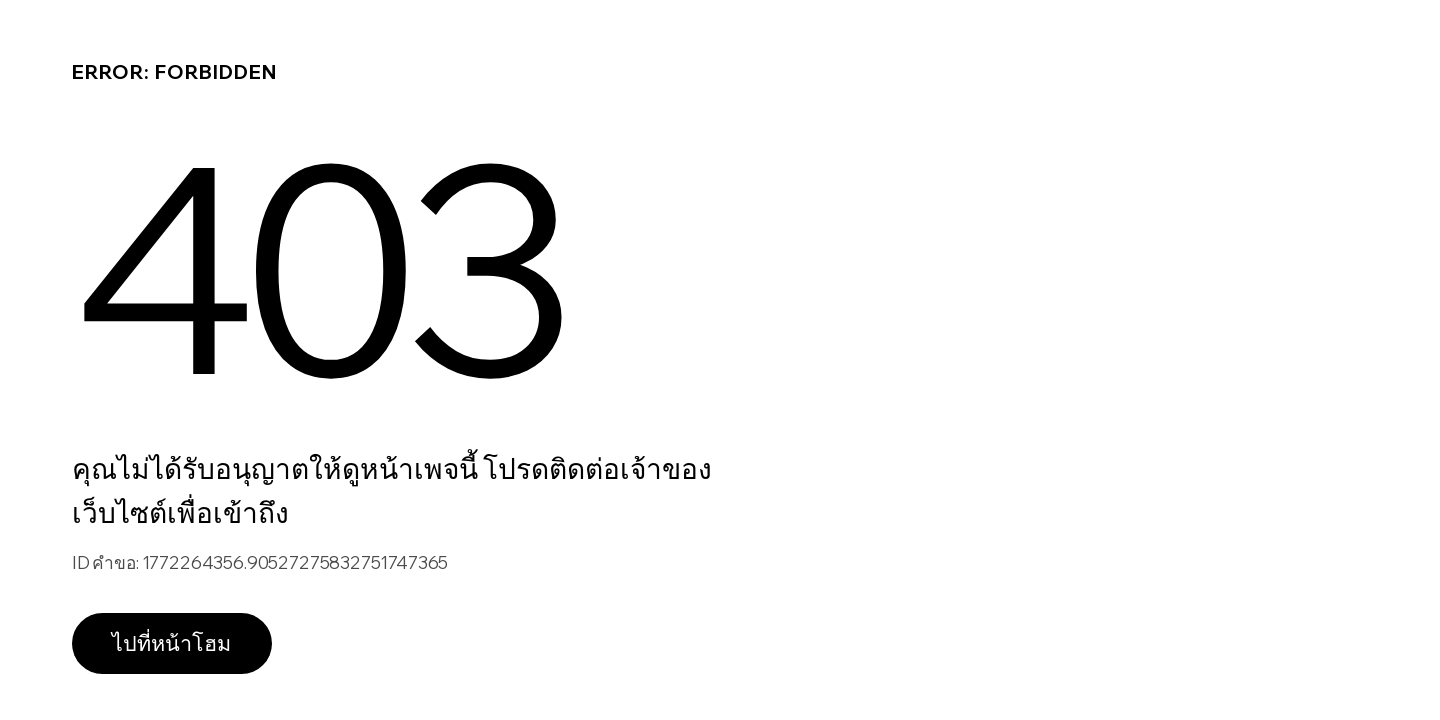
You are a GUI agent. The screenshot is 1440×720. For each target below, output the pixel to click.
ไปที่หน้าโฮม (171, 642)
